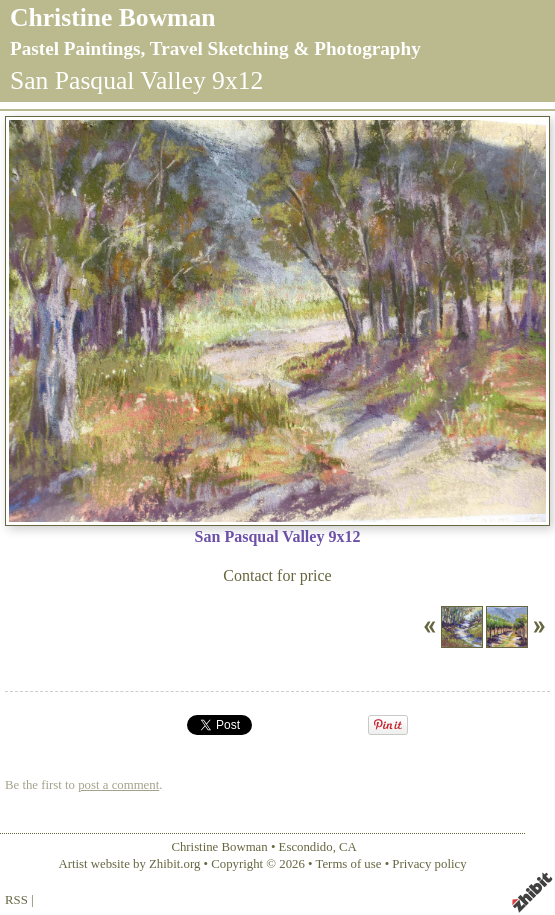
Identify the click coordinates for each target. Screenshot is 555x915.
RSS (16, 900)
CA (348, 847)
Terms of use (349, 864)
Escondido (306, 847)
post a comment (118, 785)
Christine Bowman (112, 17)
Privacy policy (429, 864)
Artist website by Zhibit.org (129, 864)
